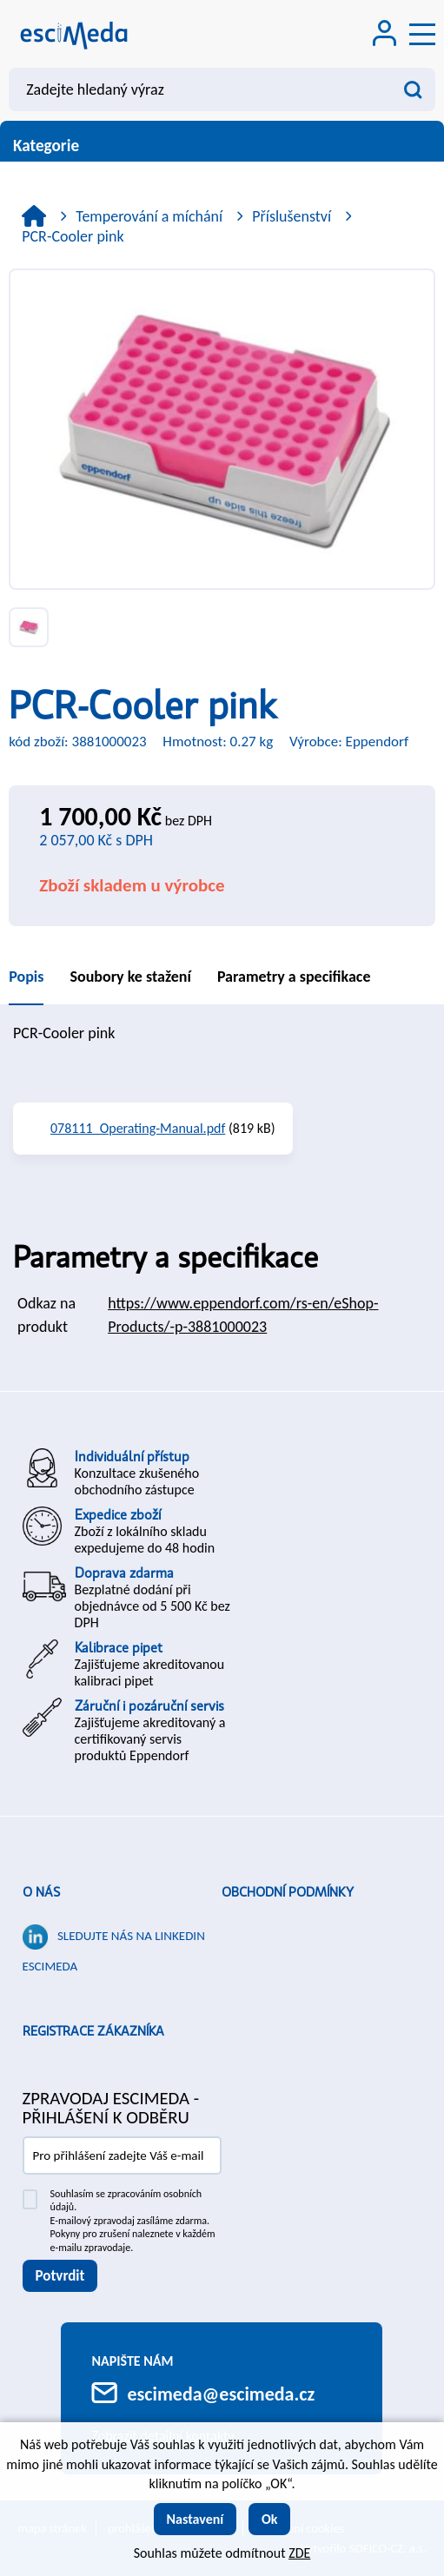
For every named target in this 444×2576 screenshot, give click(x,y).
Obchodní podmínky (288, 1892)
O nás (41, 1892)
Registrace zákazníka (93, 2031)
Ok (270, 2519)
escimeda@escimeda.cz (221, 2394)
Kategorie (222, 145)
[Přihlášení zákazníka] (385, 35)
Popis (26, 976)
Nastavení (195, 2519)
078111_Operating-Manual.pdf (137, 1128)
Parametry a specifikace (294, 976)
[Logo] (74, 34)
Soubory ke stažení (130, 976)
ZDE (299, 2553)
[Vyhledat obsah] (413, 89)
